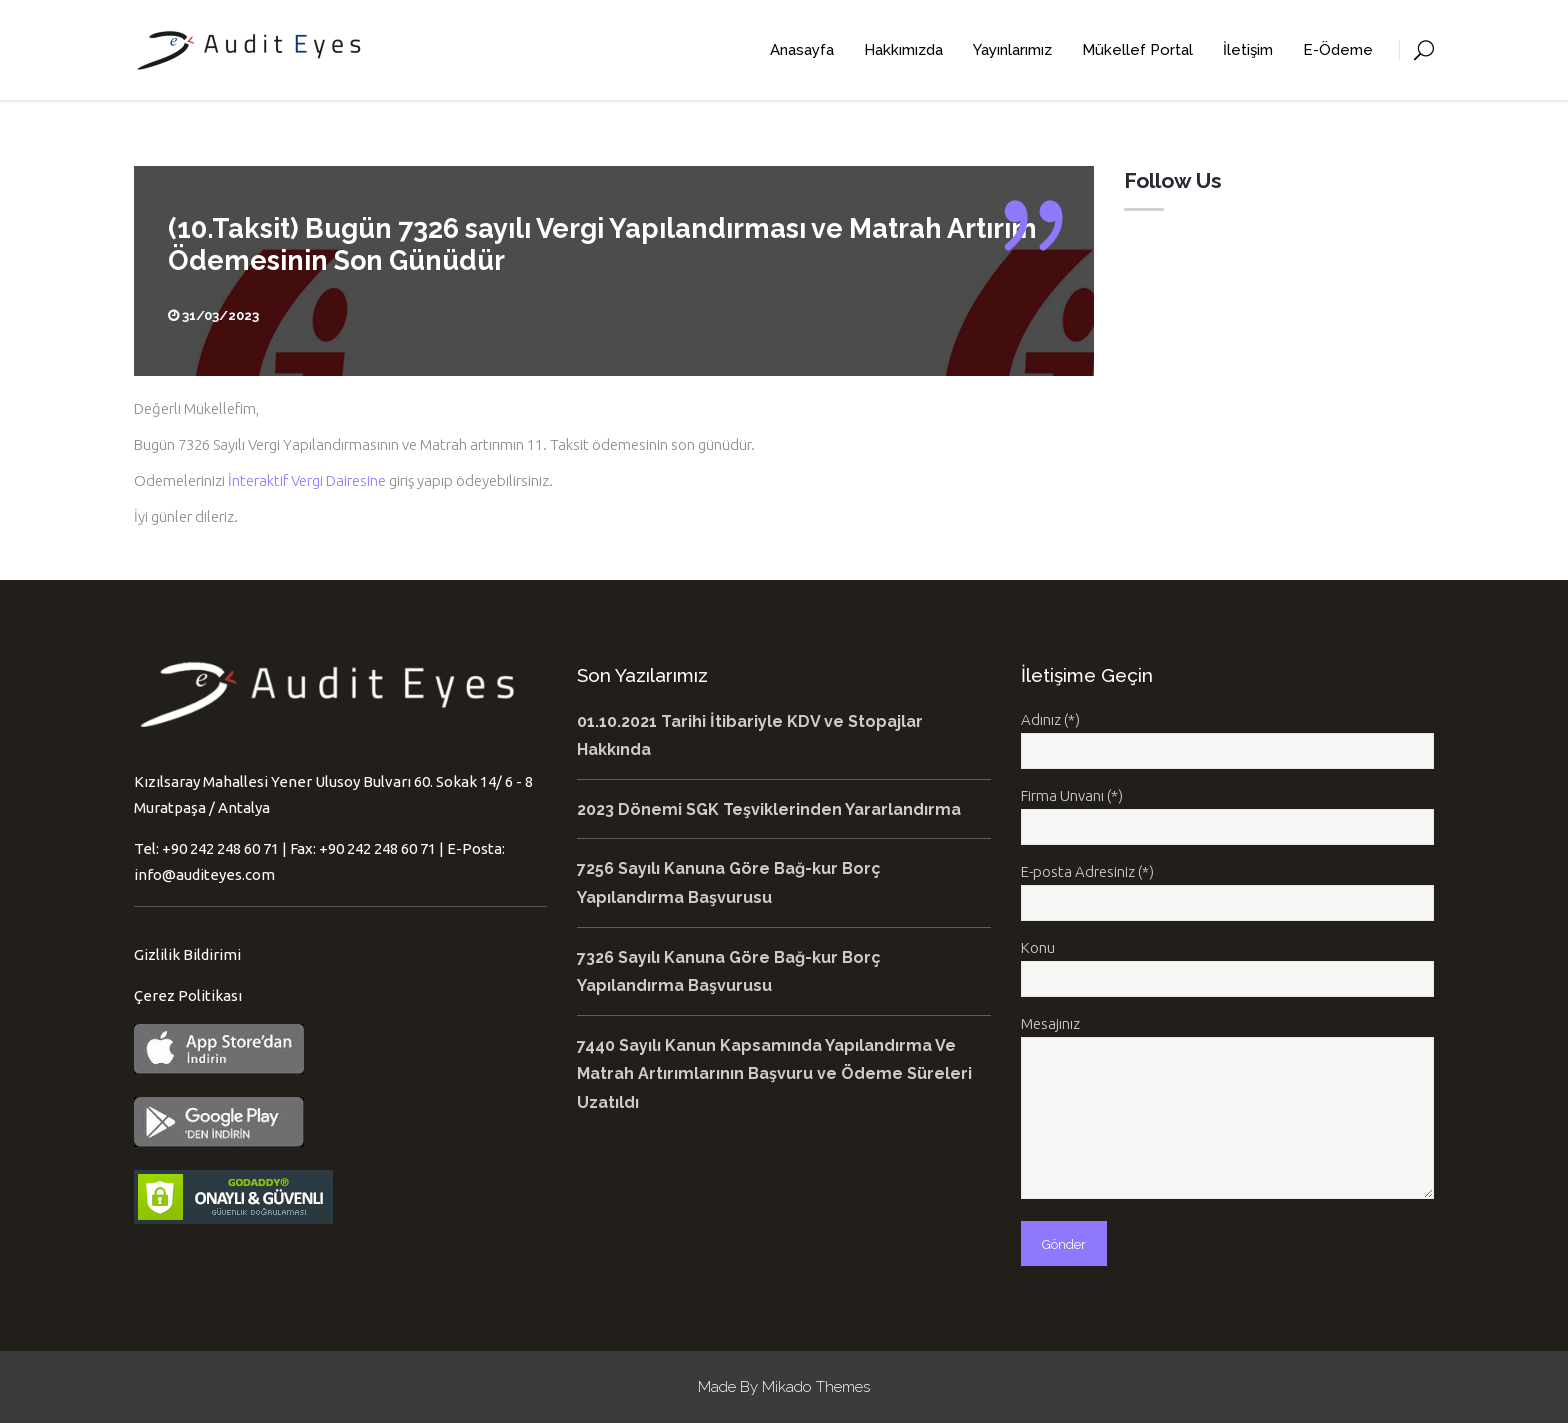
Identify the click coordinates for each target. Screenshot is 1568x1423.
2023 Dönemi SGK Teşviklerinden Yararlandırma (769, 809)
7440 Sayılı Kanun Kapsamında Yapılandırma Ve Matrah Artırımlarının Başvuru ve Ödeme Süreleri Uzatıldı (774, 1074)
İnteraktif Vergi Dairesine (307, 480)
